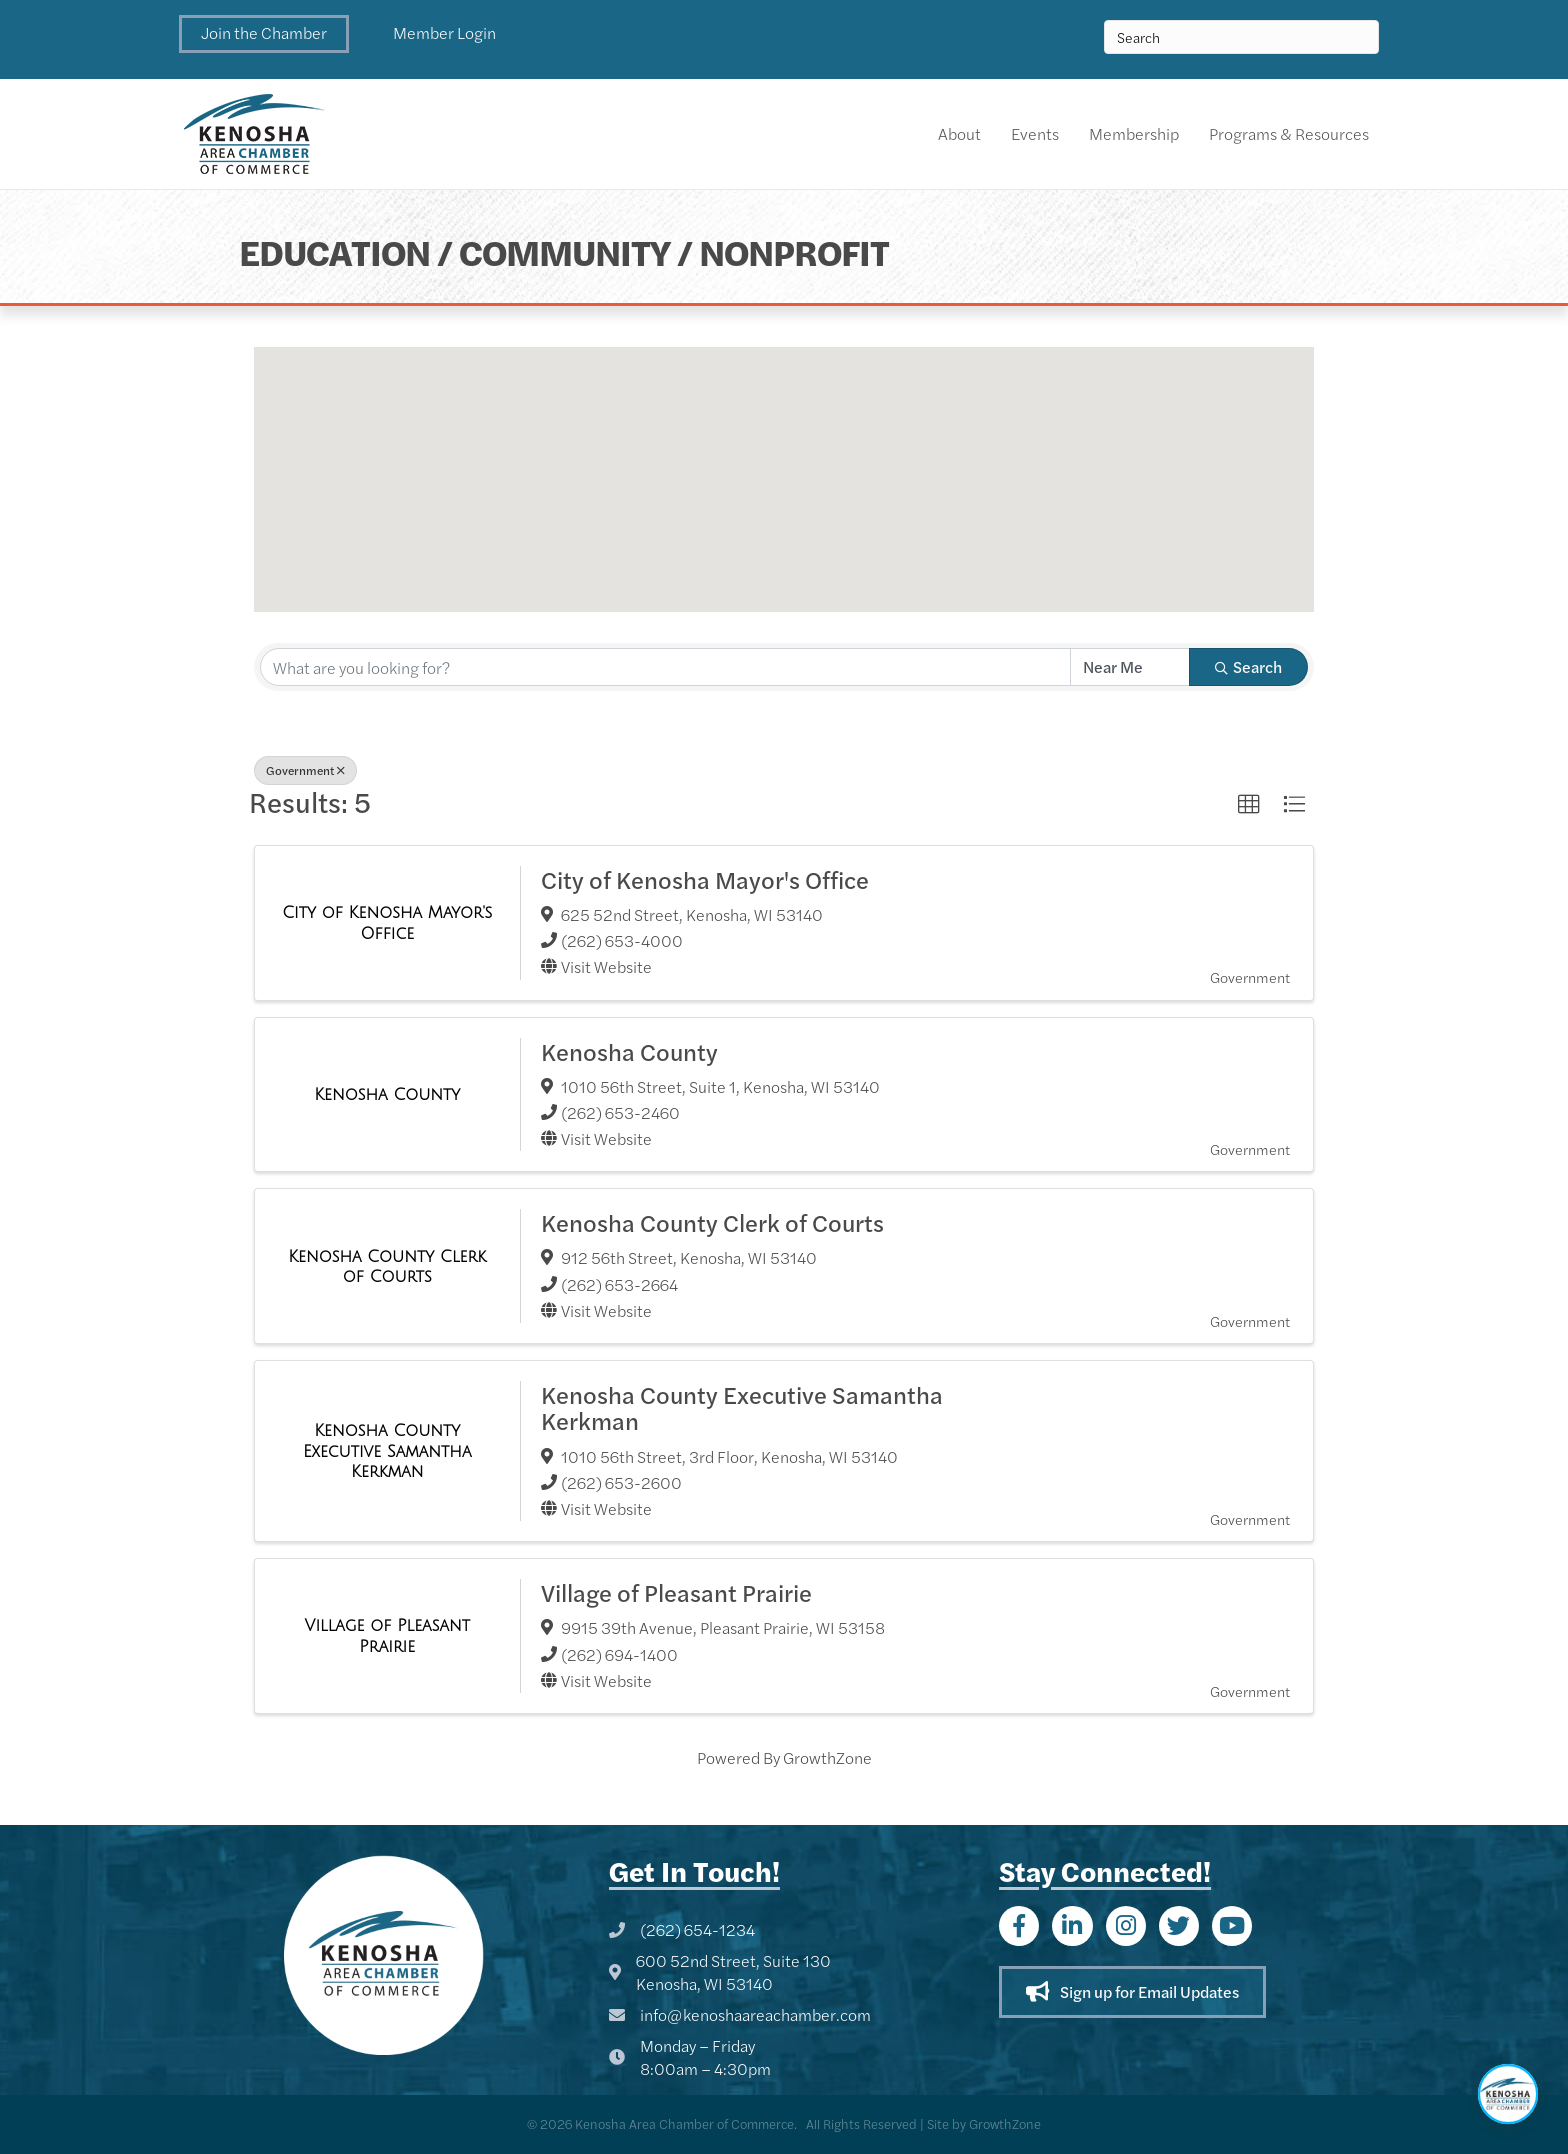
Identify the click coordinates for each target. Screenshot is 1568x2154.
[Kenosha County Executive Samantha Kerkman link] (387, 1451)
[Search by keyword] (665, 667)
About (959, 133)
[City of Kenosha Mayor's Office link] (387, 922)
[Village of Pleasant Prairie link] (387, 1635)
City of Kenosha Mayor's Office (705, 879)
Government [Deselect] (305, 770)
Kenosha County (629, 1051)
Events (1035, 133)
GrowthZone (827, 1757)
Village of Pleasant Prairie (676, 1592)
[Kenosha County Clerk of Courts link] (387, 1266)
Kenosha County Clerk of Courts (712, 1222)
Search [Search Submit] (1248, 666)
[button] (264, 34)
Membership (1134, 133)
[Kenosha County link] (387, 1094)
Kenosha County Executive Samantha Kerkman (742, 1407)
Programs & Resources (1289, 133)
